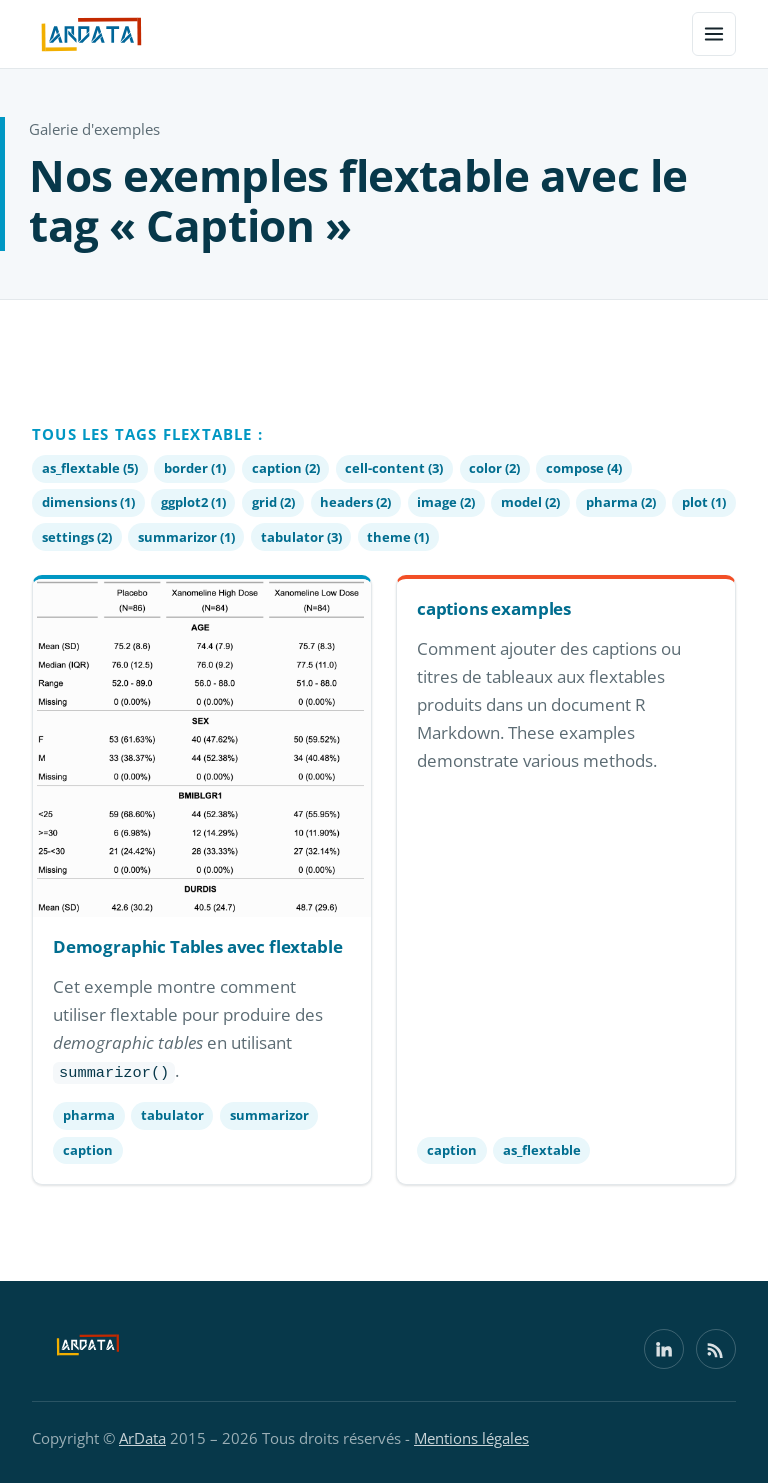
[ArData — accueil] (91, 34)
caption (88, 1150)
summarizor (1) (186, 537)
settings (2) (77, 537)
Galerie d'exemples (94, 129)
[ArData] (88, 1349)
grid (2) (273, 502)
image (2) (446, 502)
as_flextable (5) (90, 468)
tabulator (172, 1115)
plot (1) (704, 502)
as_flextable (542, 1150)
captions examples (494, 608)
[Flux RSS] (716, 1349)
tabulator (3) (301, 537)
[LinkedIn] (664, 1349)
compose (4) (584, 468)
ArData (142, 1438)
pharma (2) (621, 502)
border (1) (195, 468)
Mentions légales (471, 1438)
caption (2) (286, 468)
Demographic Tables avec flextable (197, 946)
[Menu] (714, 34)
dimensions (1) (88, 502)
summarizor (269, 1115)
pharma (89, 1115)
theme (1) (398, 537)
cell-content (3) (394, 468)
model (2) (530, 502)
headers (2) (355, 502)
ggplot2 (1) (193, 502)
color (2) (494, 468)
